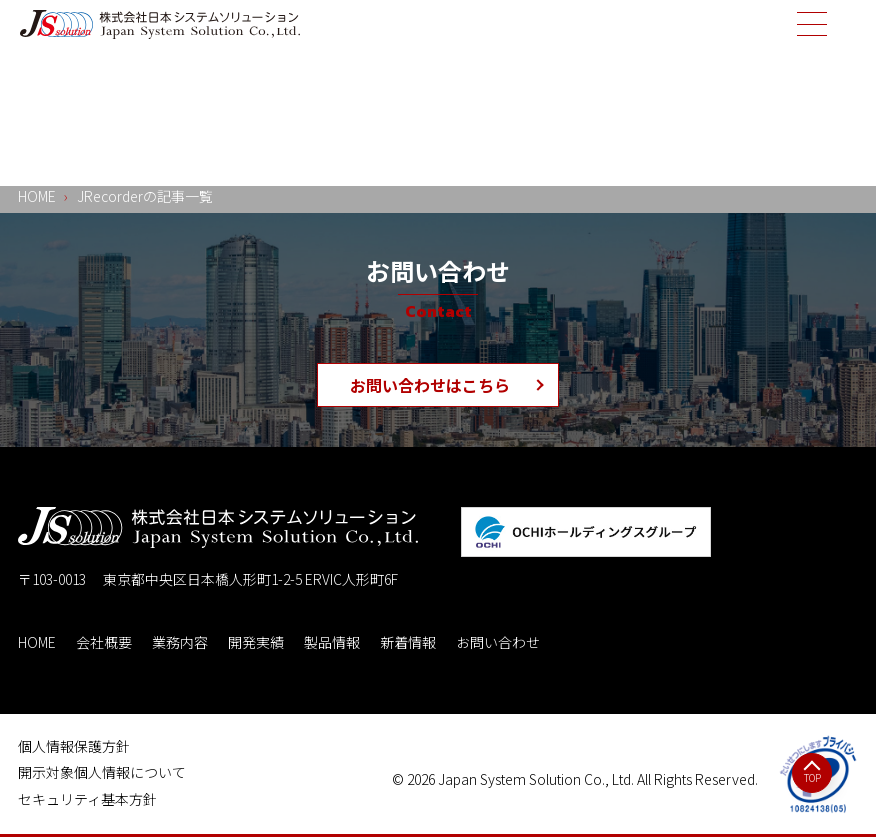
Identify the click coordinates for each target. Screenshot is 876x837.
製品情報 (332, 642)
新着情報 (408, 642)
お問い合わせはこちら (430, 385)
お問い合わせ (498, 642)
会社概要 (104, 642)
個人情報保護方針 (74, 746)
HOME (37, 642)
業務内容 (180, 642)
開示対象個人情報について (102, 772)
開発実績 (256, 642)
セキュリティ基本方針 (87, 799)
